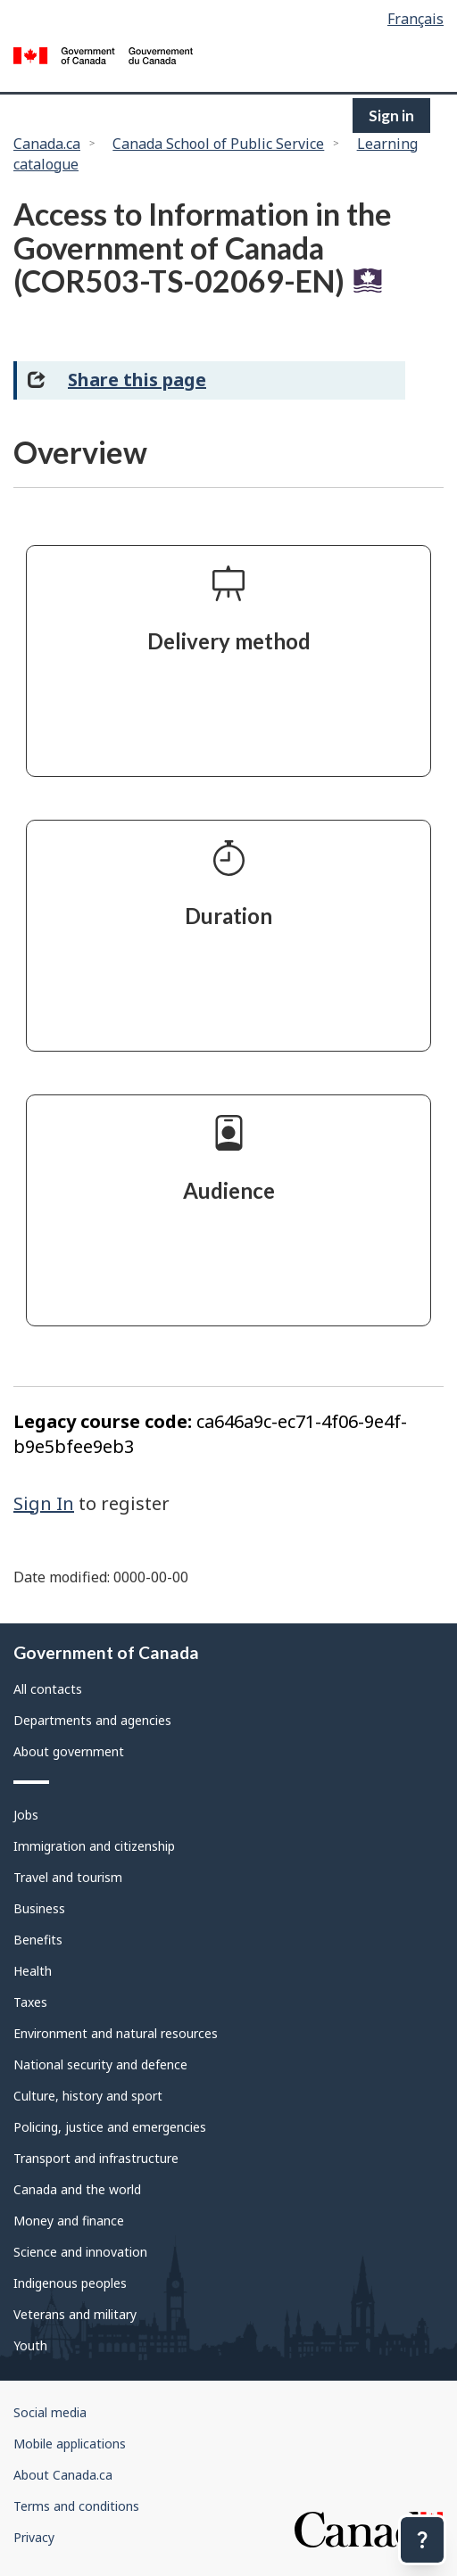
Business (39, 1908)
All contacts (47, 1688)
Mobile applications (69, 2443)
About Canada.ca (62, 2474)
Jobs (25, 1814)
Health (32, 1970)
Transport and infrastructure (96, 2158)
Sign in (391, 115)
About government (68, 1751)
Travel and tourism (67, 1877)
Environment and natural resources (115, 2033)
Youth (30, 2345)
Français (415, 19)
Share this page (137, 379)
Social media (50, 2412)
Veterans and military (75, 2314)
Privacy (33, 2537)
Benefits (37, 1939)
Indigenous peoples (70, 2283)
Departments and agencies (92, 1720)
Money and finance (68, 2220)
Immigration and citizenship (94, 1845)
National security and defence (100, 2064)
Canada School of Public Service (218, 143)
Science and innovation (80, 2251)
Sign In (43, 1503)
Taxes (30, 2002)
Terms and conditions (76, 2506)
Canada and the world (77, 2189)
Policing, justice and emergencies (109, 2126)
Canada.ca (46, 143)
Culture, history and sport (87, 2095)
